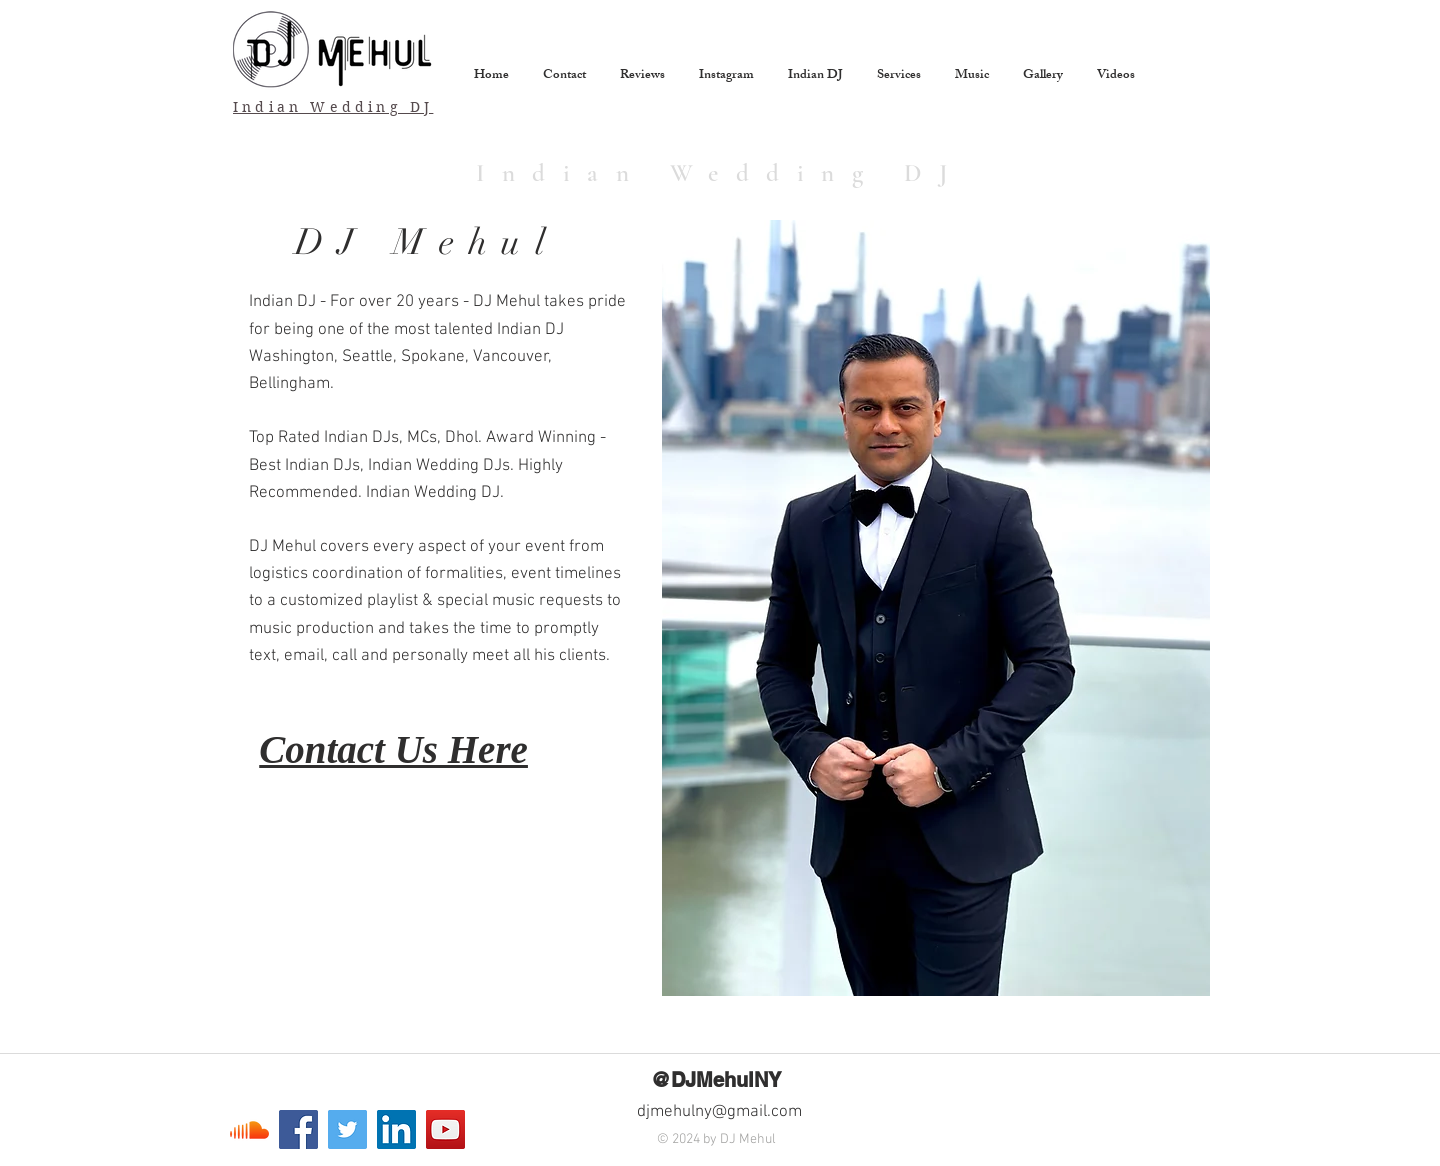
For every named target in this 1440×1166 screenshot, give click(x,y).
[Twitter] (347, 1129)
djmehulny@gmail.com (719, 1112)
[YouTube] (445, 1129)
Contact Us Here (393, 749)
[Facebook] (298, 1129)
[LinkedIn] (396, 1129)
